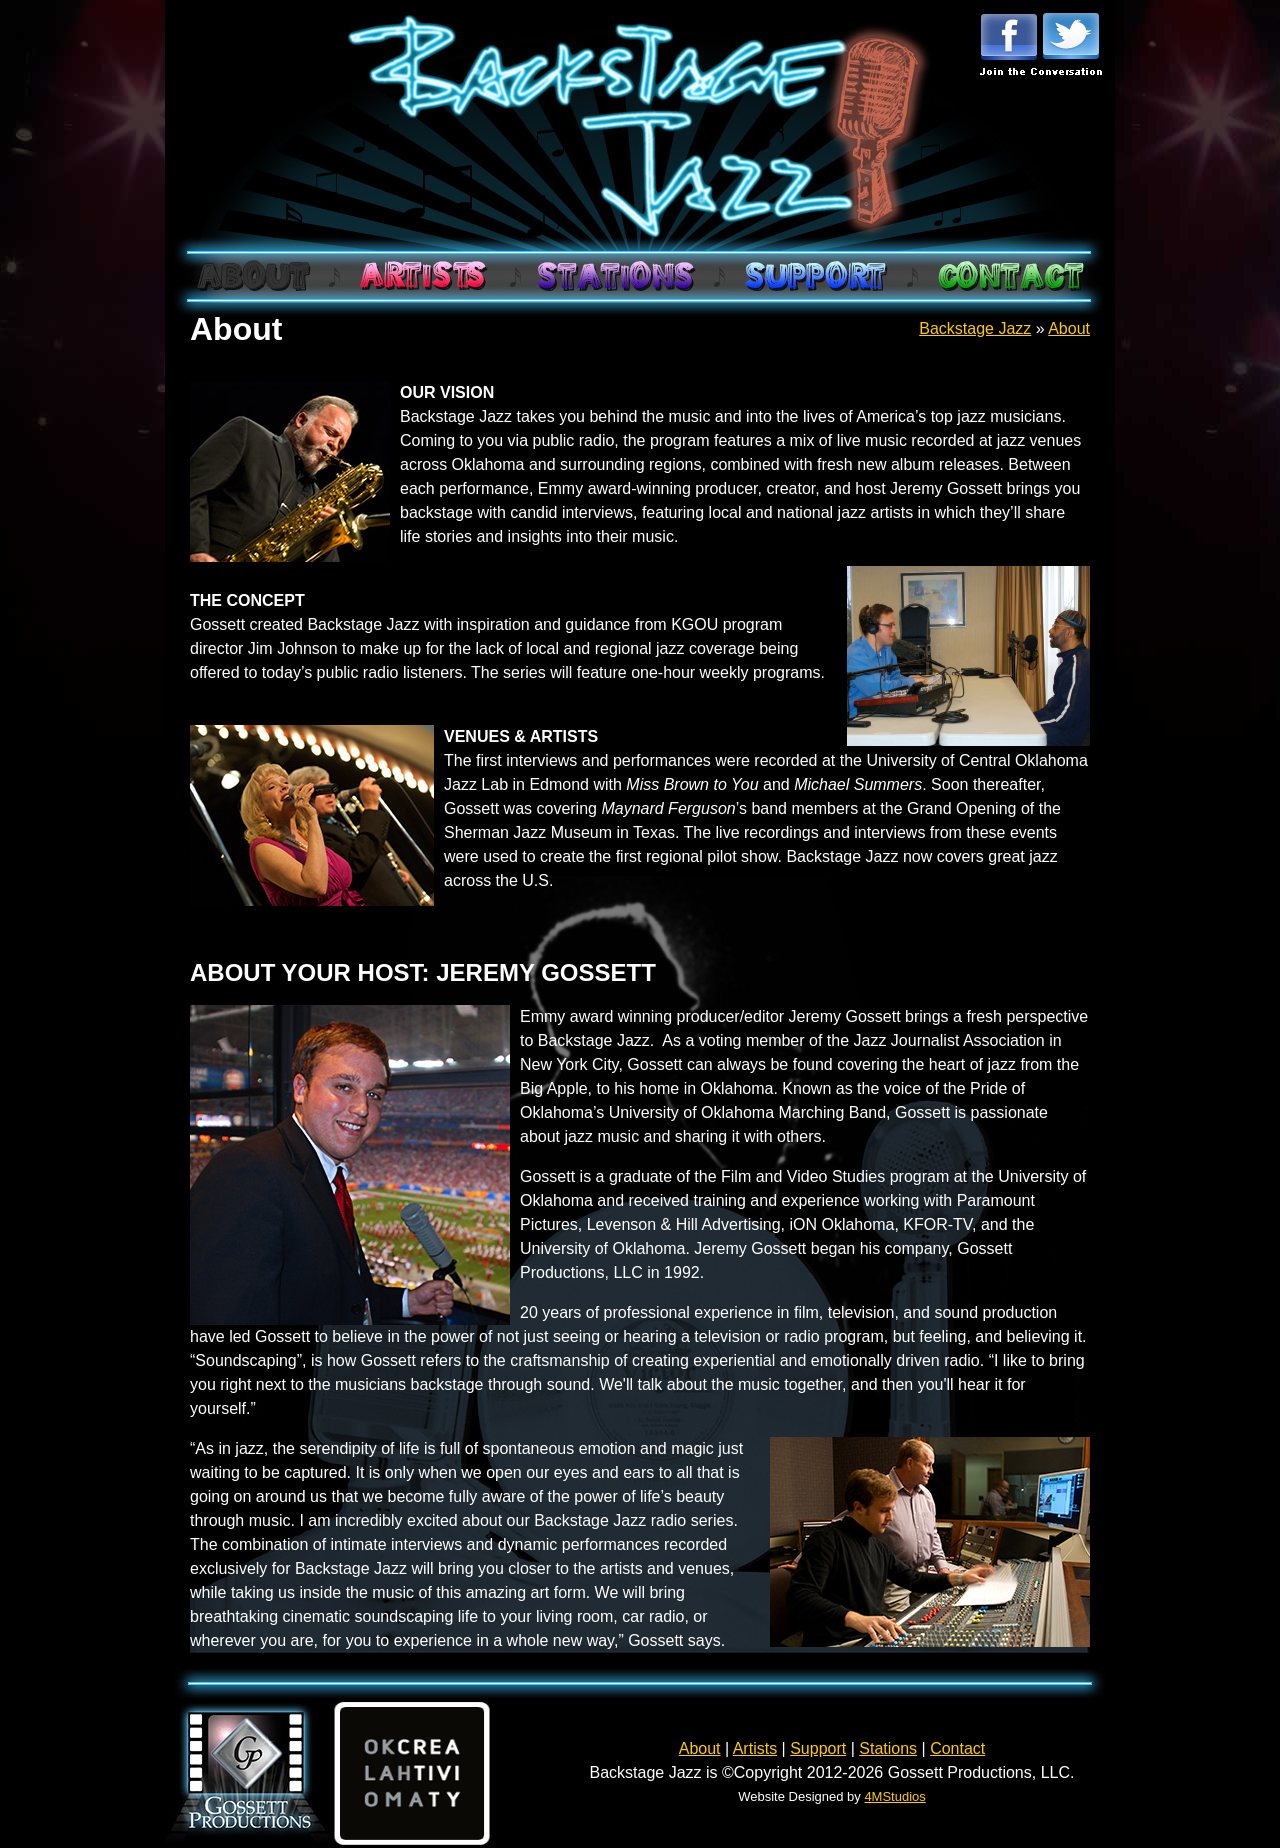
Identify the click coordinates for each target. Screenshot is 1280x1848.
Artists (755, 1748)
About (1069, 328)
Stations (888, 1748)
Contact (957, 1748)
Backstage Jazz (975, 328)
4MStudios (894, 1796)
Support (818, 1748)
